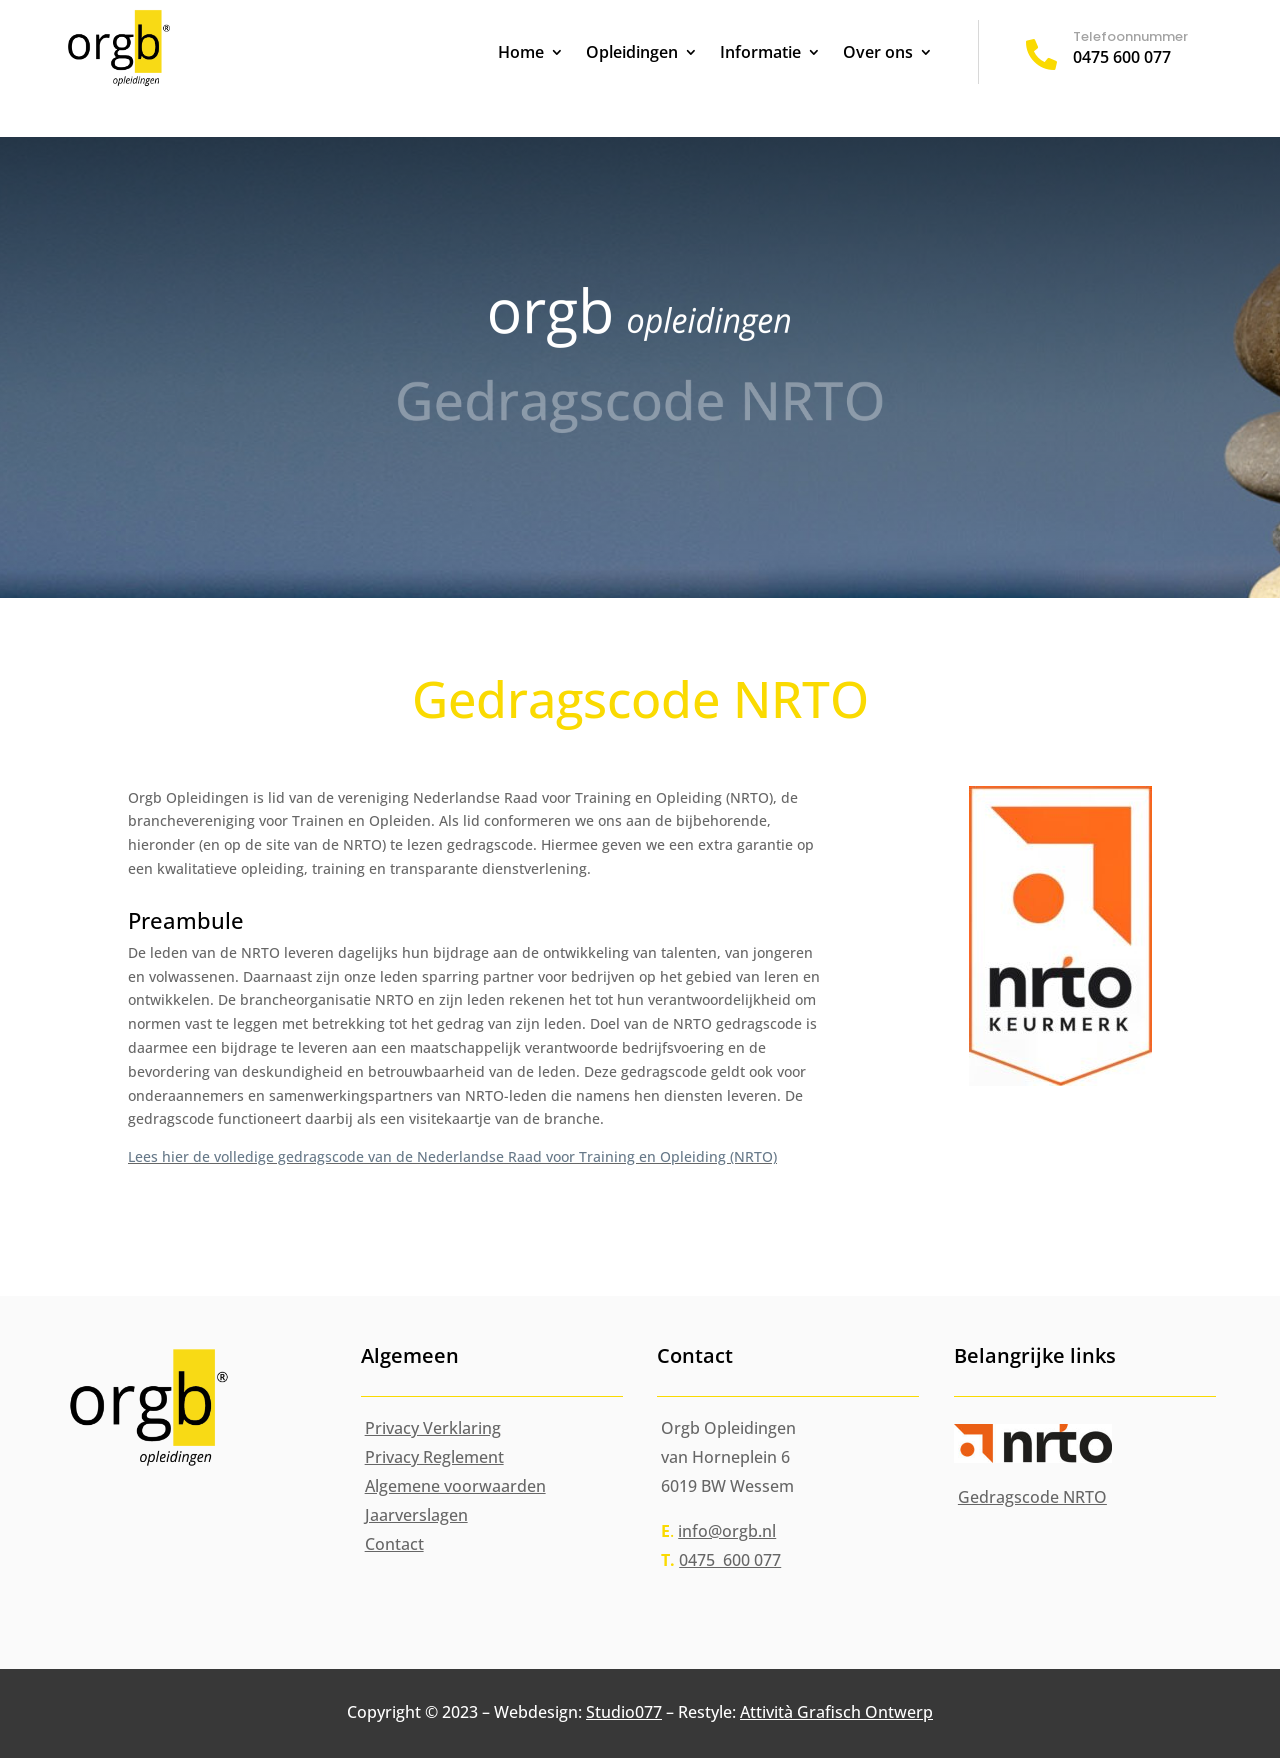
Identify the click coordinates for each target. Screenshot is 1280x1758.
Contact (394, 1544)
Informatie (760, 54)
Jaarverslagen (416, 1515)
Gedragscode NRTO (1032, 1497)
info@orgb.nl (727, 1531)
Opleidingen (632, 54)
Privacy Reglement (434, 1457)
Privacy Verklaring (433, 1428)
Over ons (878, 54)
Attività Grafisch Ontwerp (836, 1712)
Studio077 (624, 1712)
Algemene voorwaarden (455, 1486)
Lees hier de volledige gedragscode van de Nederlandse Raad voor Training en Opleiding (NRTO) (452, 1156)
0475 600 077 (1122, 57)
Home (521, 54)
